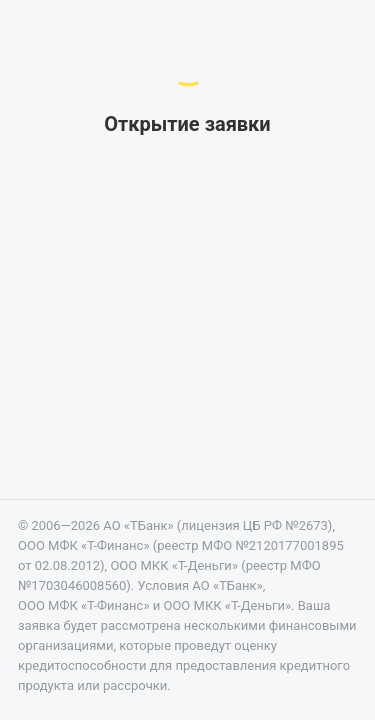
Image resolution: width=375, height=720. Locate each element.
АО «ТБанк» (138, 525)
